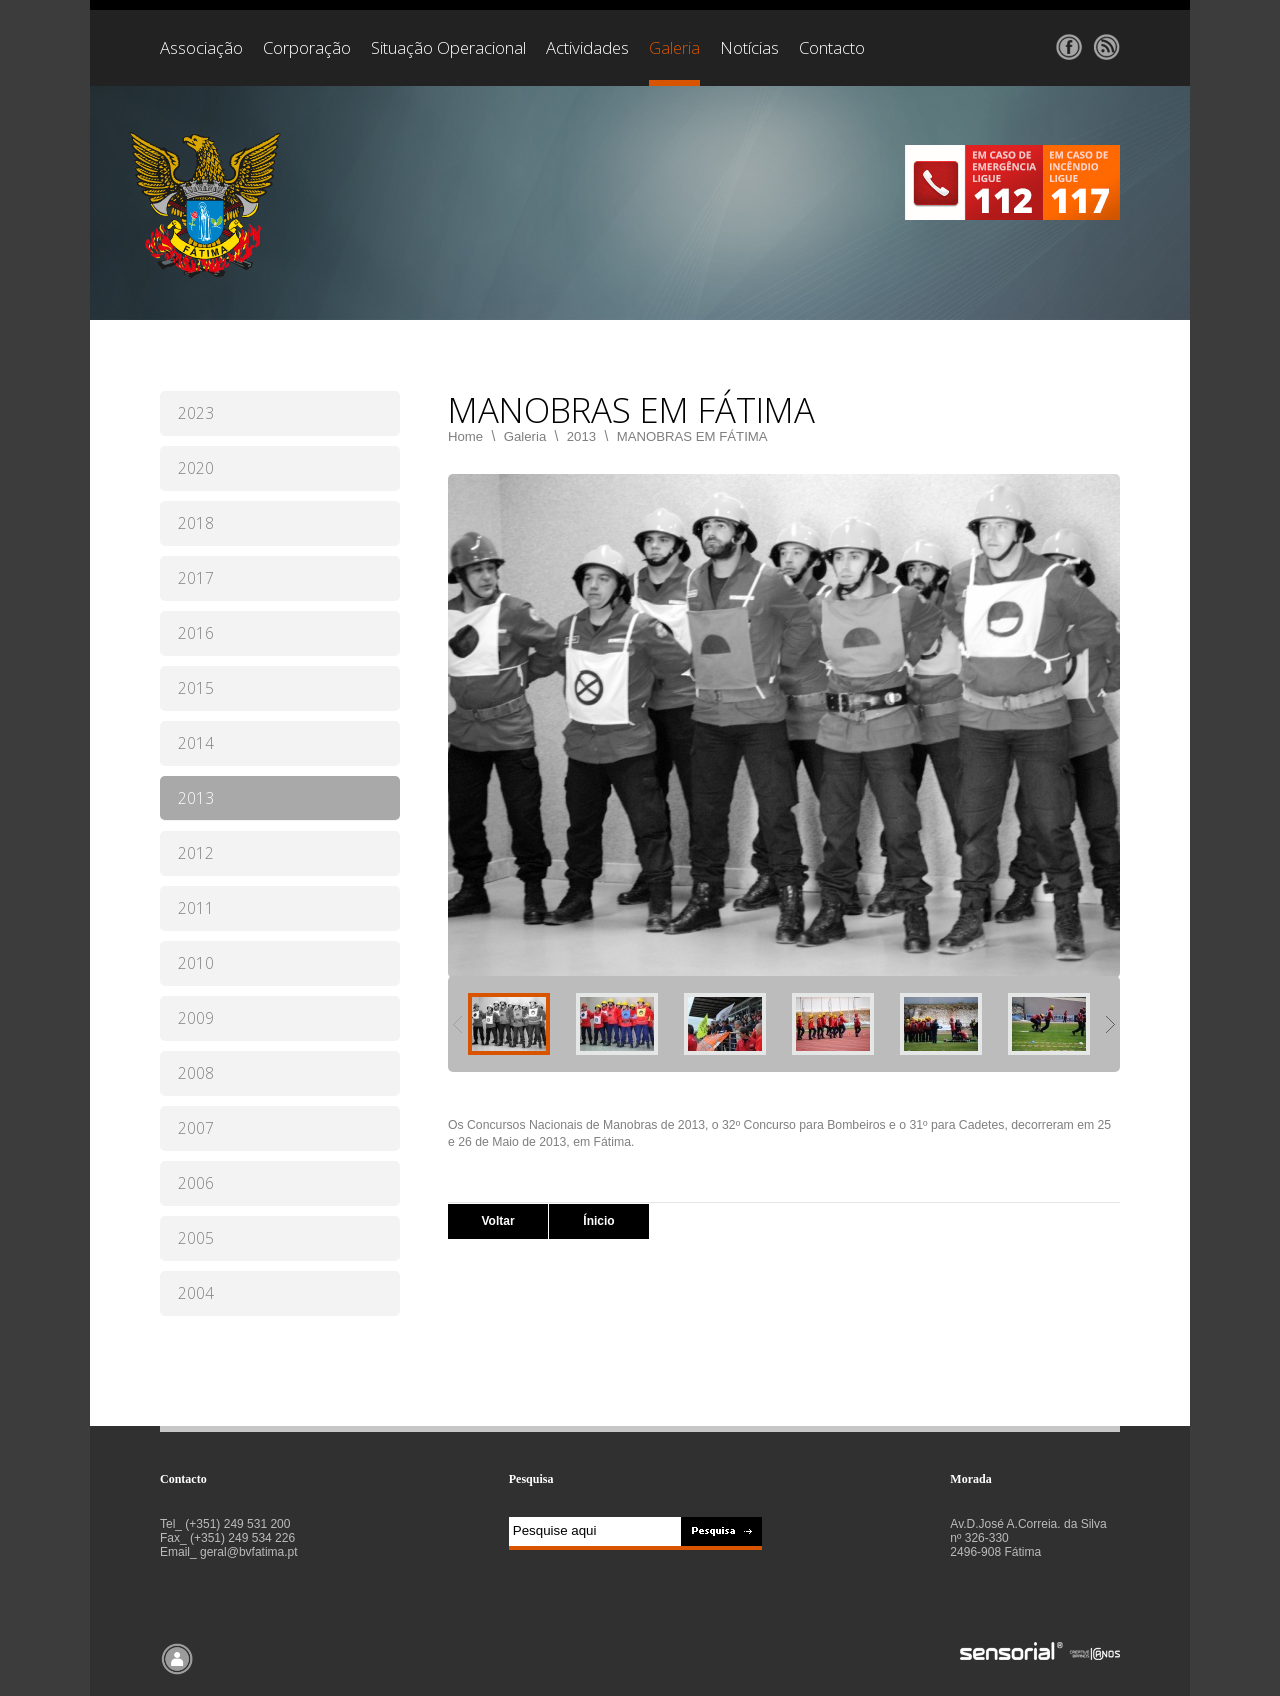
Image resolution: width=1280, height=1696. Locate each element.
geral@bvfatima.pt (249, 1552)
